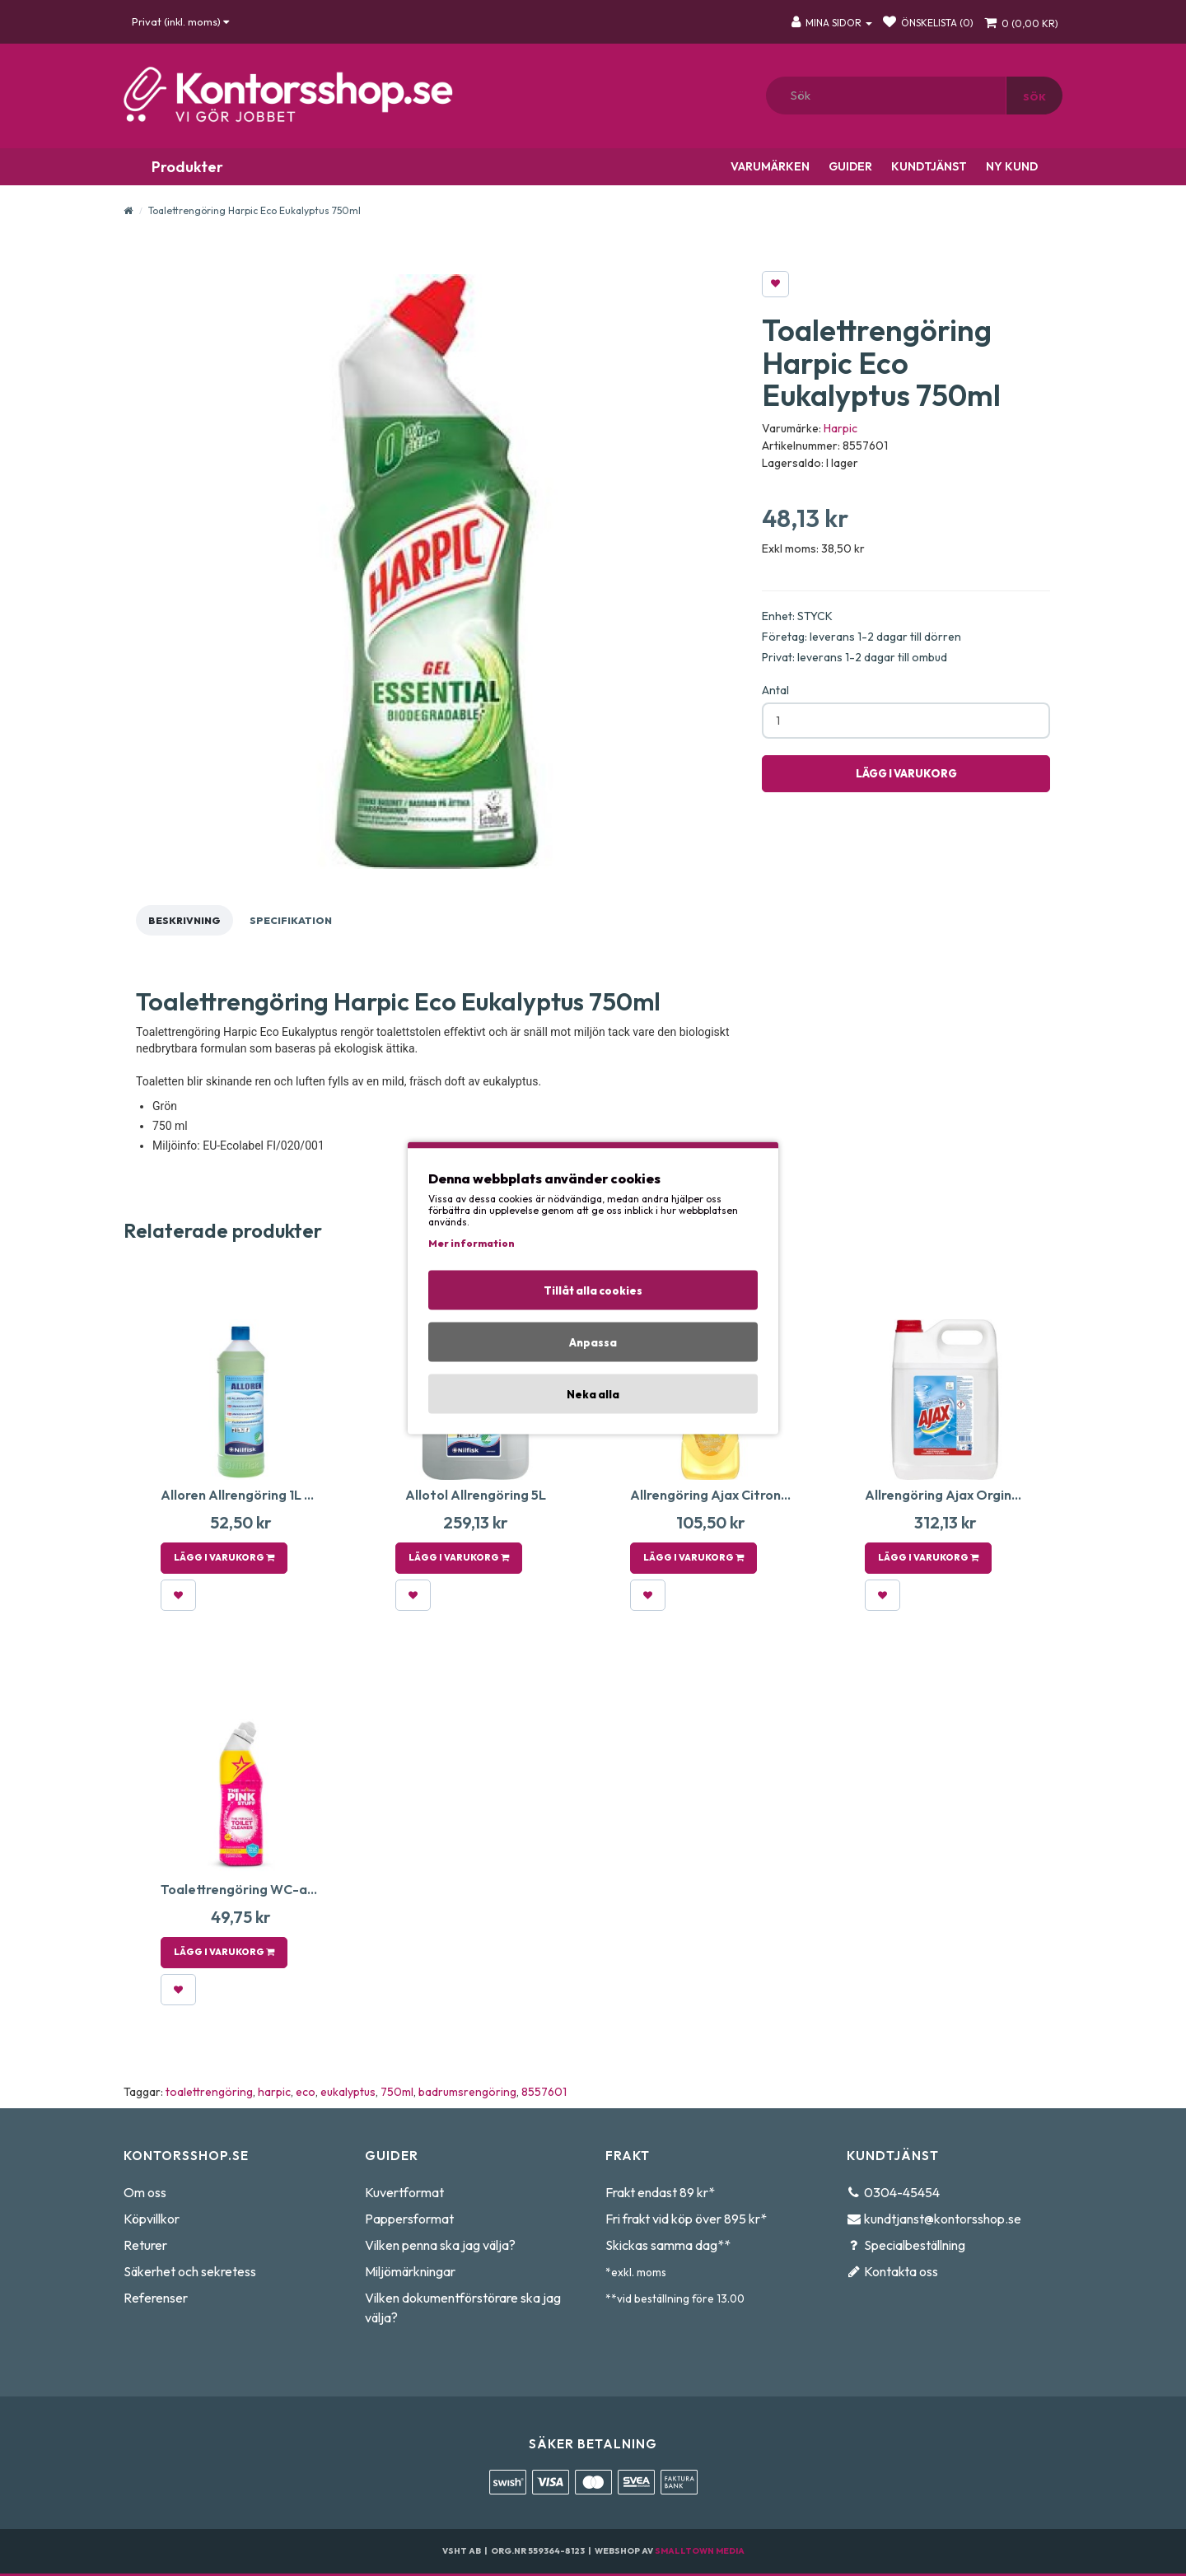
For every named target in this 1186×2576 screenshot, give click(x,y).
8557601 (544, 2091)
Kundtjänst (928, 166)
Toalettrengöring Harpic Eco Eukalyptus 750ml (254, 210)
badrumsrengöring (467, 2091)
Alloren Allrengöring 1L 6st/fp (253, 1494)
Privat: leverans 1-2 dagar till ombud (854, 657)
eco (305, 2091)
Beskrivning (184, 920)
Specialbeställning (914, 2245)
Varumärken (769, 166)
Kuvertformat (404, 2192)
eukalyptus (348, 2091)
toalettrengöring (209, 2091)
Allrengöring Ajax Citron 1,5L (718, 1494)
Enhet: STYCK (797, 616)
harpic (274, 2091)
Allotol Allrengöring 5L (475, 1494)
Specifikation (291, 920)
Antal (775, 690)
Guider (849, 166)
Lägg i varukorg (906, 773)
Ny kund (1010, 166)
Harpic (840, 428)
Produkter (185, 166)
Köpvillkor (152, 2218)
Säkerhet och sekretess (190, 2271)
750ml (397, 2091)
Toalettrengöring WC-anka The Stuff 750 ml (299, 1889)
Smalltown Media (700, 2551)
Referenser (156, 2297)
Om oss (145, 2192)
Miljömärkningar (410, 2271)
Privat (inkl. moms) (180, 21)
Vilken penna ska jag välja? (440, 2245)
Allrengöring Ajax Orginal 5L (952, 1494)
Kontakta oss (901, 2271)
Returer (145, 2245)
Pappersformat (409, 2218)
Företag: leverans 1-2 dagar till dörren (861, 636)
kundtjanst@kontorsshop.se (942, 2218)
